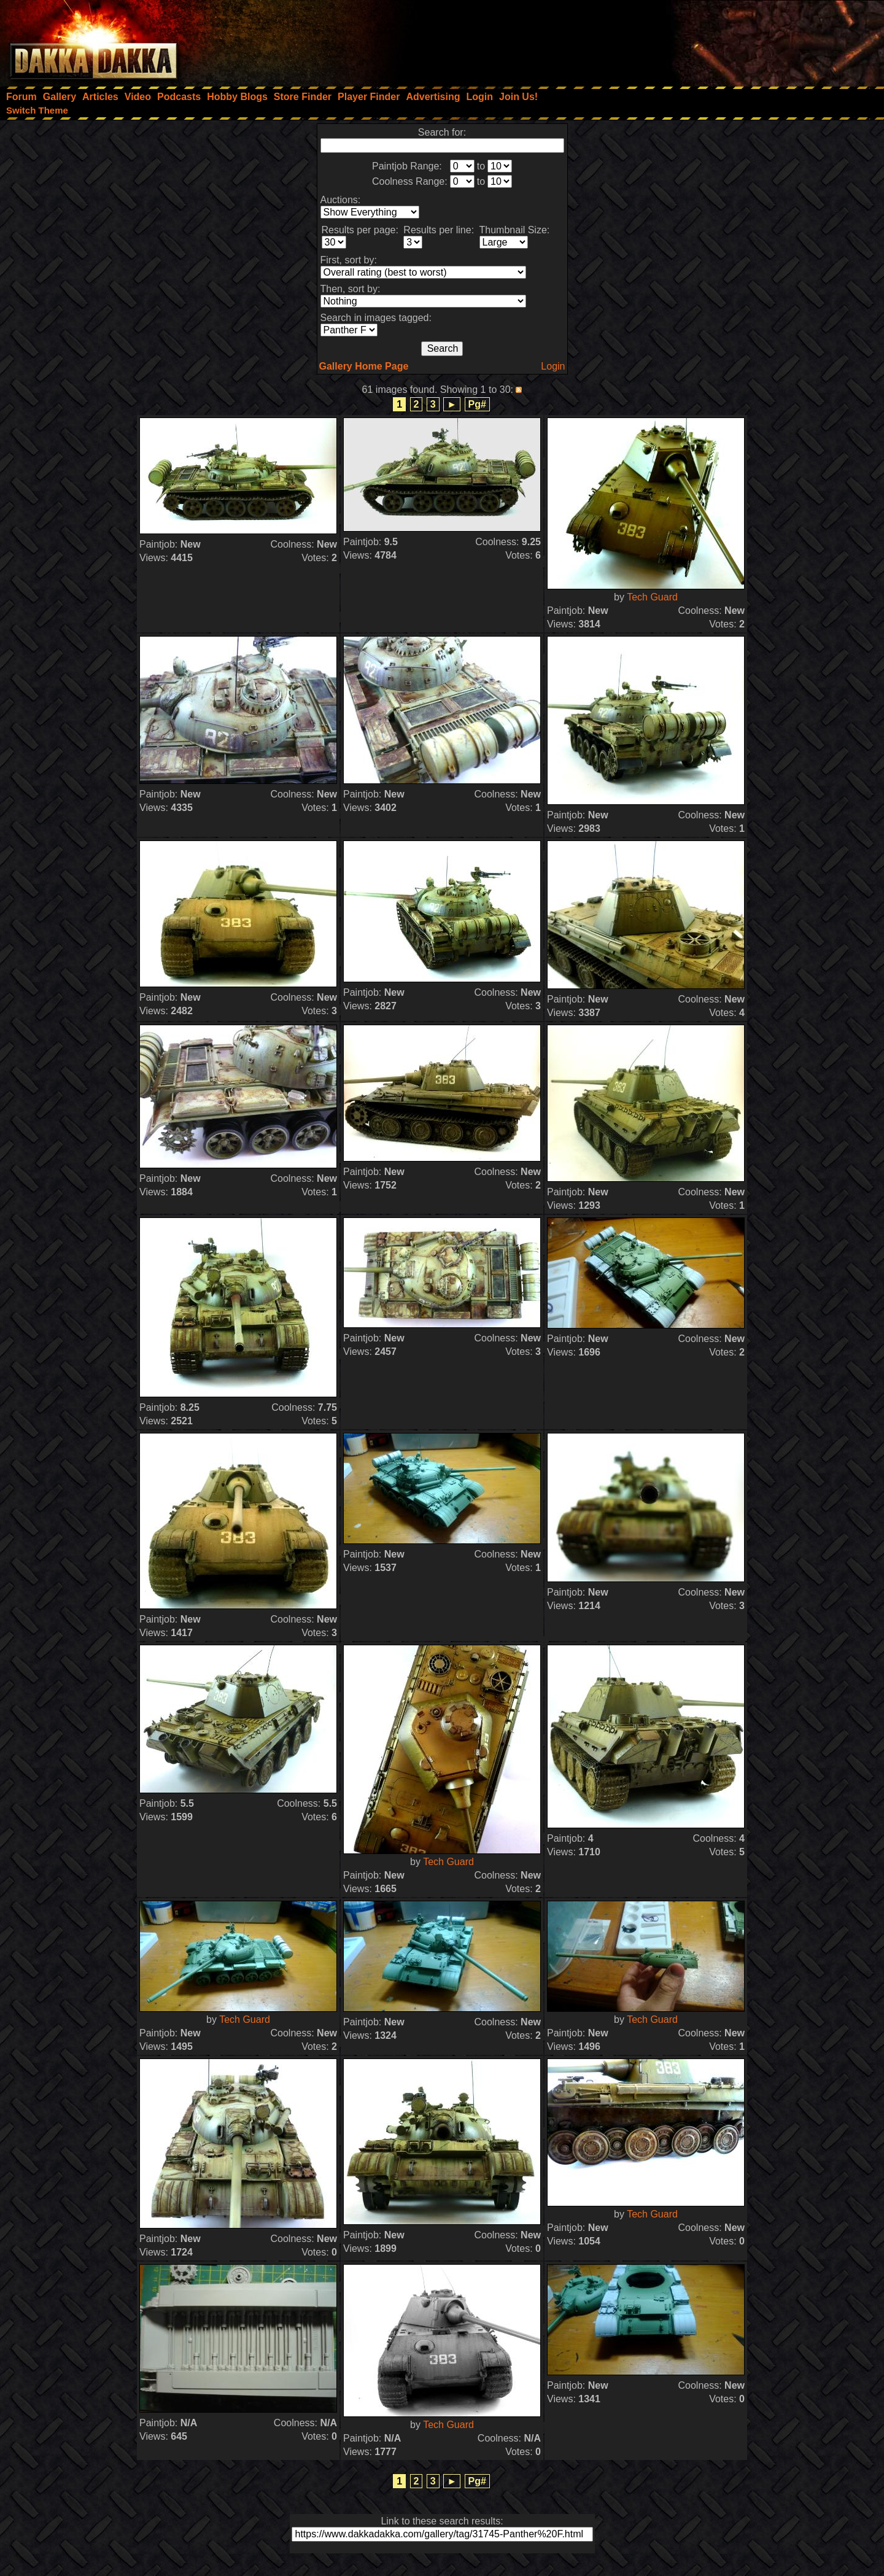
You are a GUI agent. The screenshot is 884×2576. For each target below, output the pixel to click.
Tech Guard (652, 597)
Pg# (477, 404)
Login (553, 366)
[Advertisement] (719, 39)
